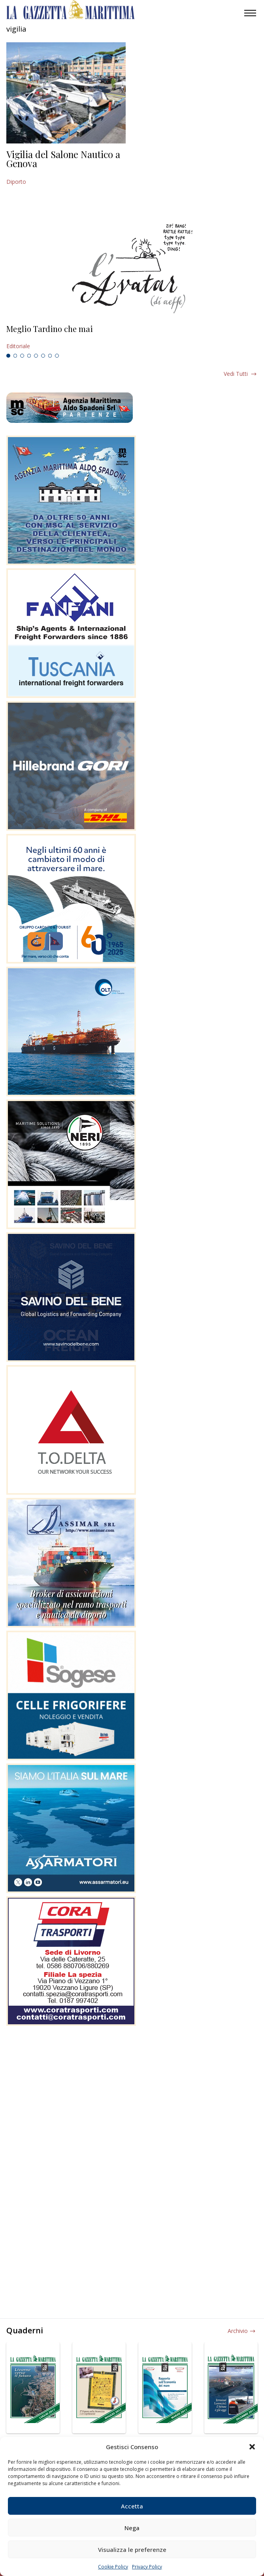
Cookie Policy (113, 2566)
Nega (132, 2528)
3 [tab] (22, 356)
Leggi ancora (132, 337)
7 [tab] (50, 356)
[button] (252, 2447)
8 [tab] (57, 356)
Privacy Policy (147, 2566)
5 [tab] (36, 356)
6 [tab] (43, 356)
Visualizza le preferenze (132, 2549)
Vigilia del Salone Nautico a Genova (63, 159)
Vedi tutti (236, 373)
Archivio (238, 2331)
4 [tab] (29, 356)
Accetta (132, 2506)
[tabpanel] (132, 337)
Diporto (16, 181)
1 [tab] (8, 356)
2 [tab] (15, 356)
